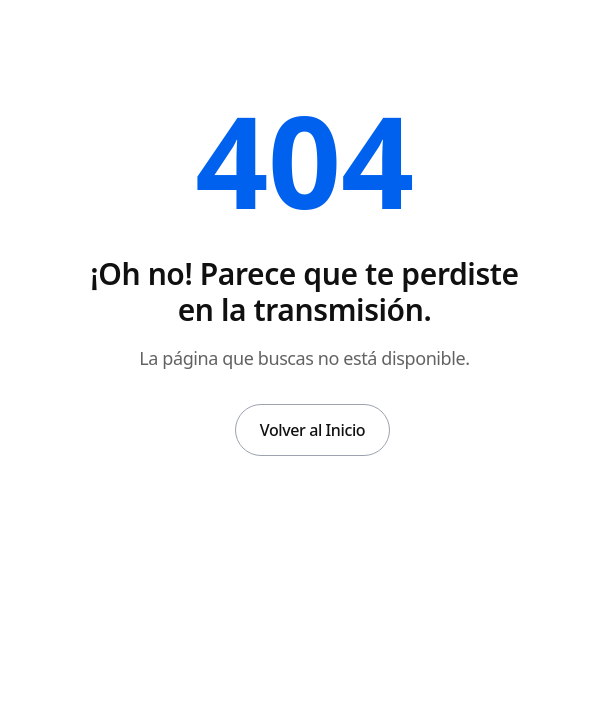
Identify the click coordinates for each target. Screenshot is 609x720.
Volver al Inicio (312, 430)
